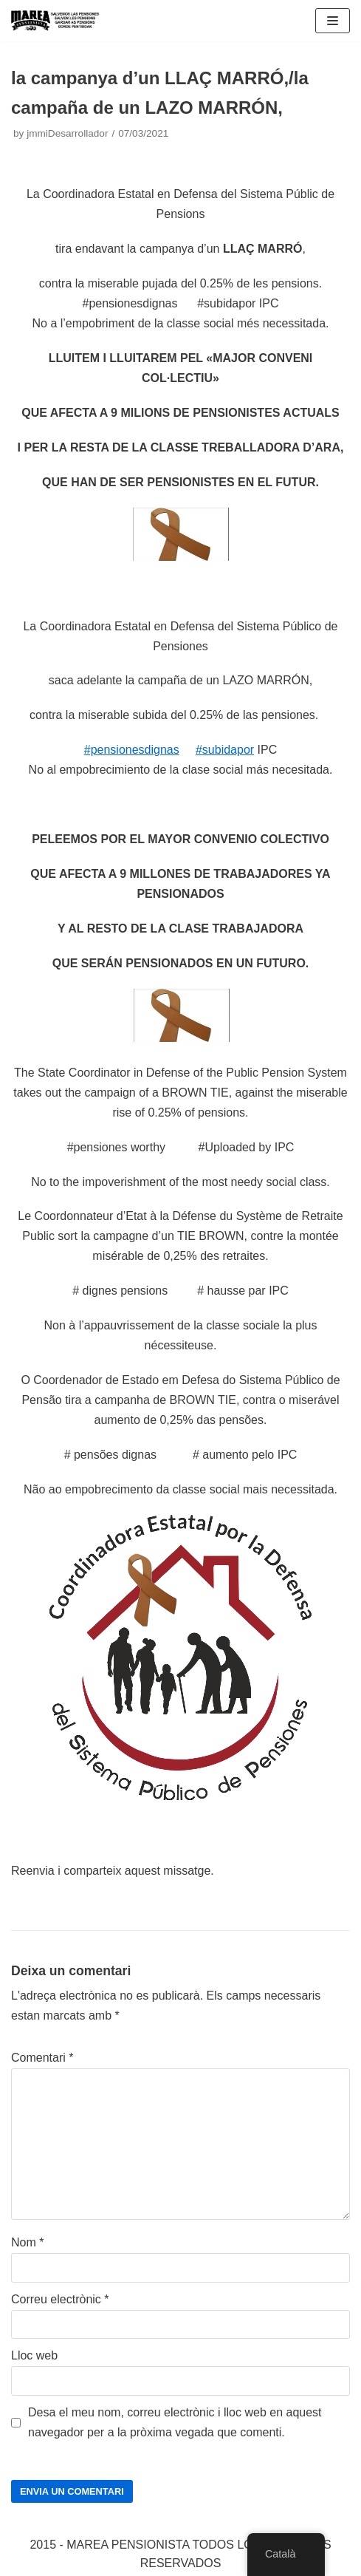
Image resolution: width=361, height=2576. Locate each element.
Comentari (42, 2057)
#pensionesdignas (131, 749)
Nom (27, 2242)
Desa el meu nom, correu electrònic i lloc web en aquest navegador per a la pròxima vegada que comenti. (175, 2422)
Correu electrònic (60, 2299)
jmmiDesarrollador (67, 133)
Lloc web (34, 2355)
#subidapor (225, 749)
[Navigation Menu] (332, 20)
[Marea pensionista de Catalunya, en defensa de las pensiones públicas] (55, 20)
